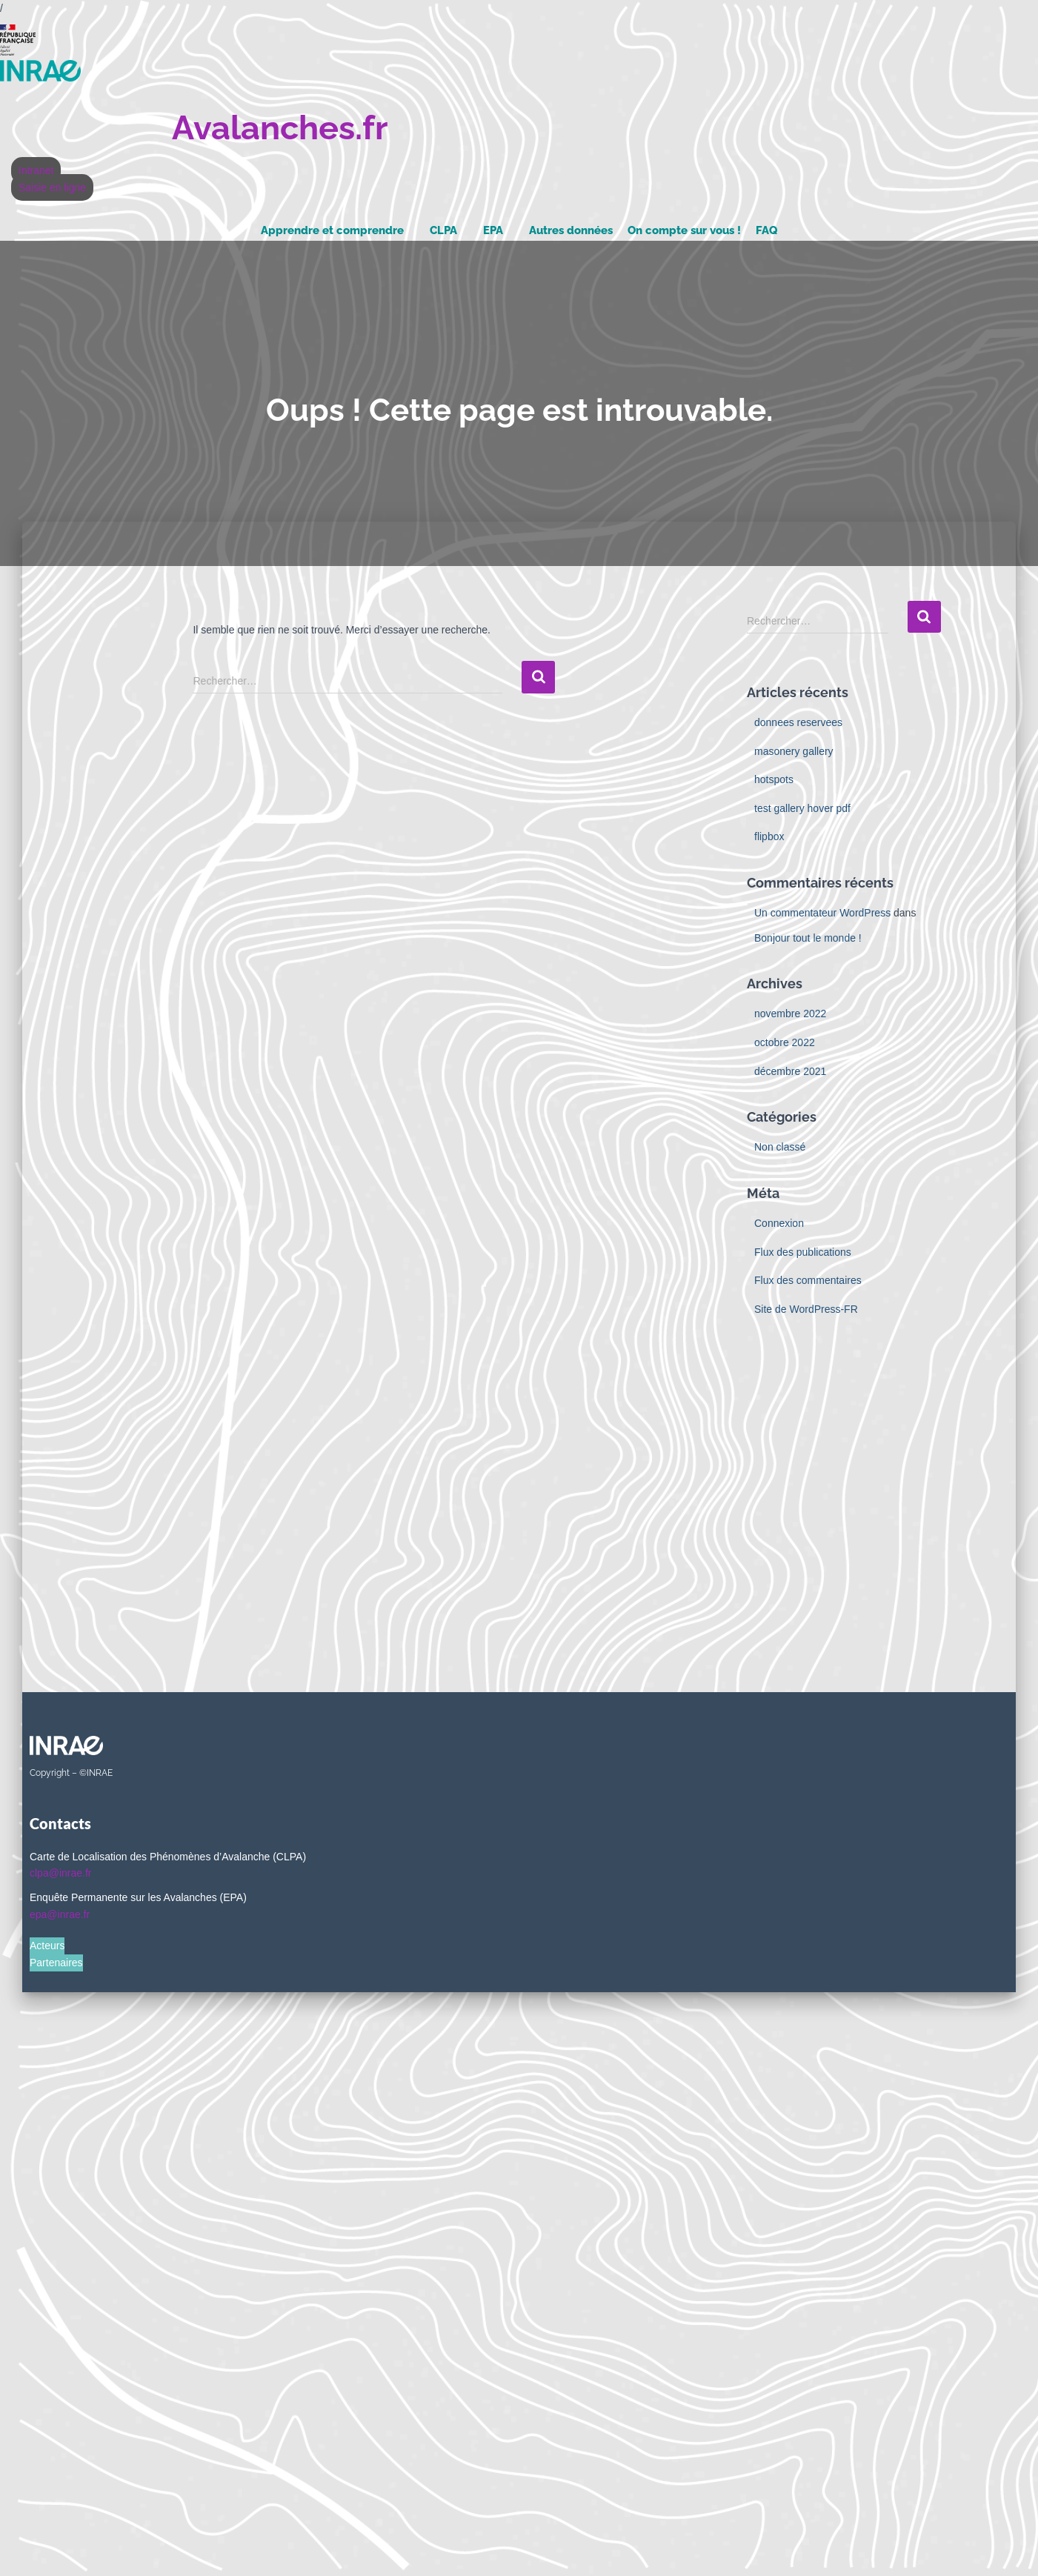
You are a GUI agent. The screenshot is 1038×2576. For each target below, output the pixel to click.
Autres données (571, 230)
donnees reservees (798, 722)
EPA (493, 230)
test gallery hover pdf (802, 808)
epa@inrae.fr (60, 1914)
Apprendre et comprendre (332, 230)
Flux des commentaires (808, 1280)
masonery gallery (794, 751)
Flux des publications (802, 1252)
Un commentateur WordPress (822, 913)
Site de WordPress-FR (806, 1309)
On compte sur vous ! (684, 230)
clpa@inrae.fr (60, 1873)
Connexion (779, 1223)
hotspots (774, 779)
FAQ (766, 230)
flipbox (769, 836)
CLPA (443, 230)
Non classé (779, 1147)
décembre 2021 (790, 1071)
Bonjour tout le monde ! (808, 938)
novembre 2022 (790, 1013)
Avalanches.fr (279, 127)
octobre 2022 (784, 1042)
